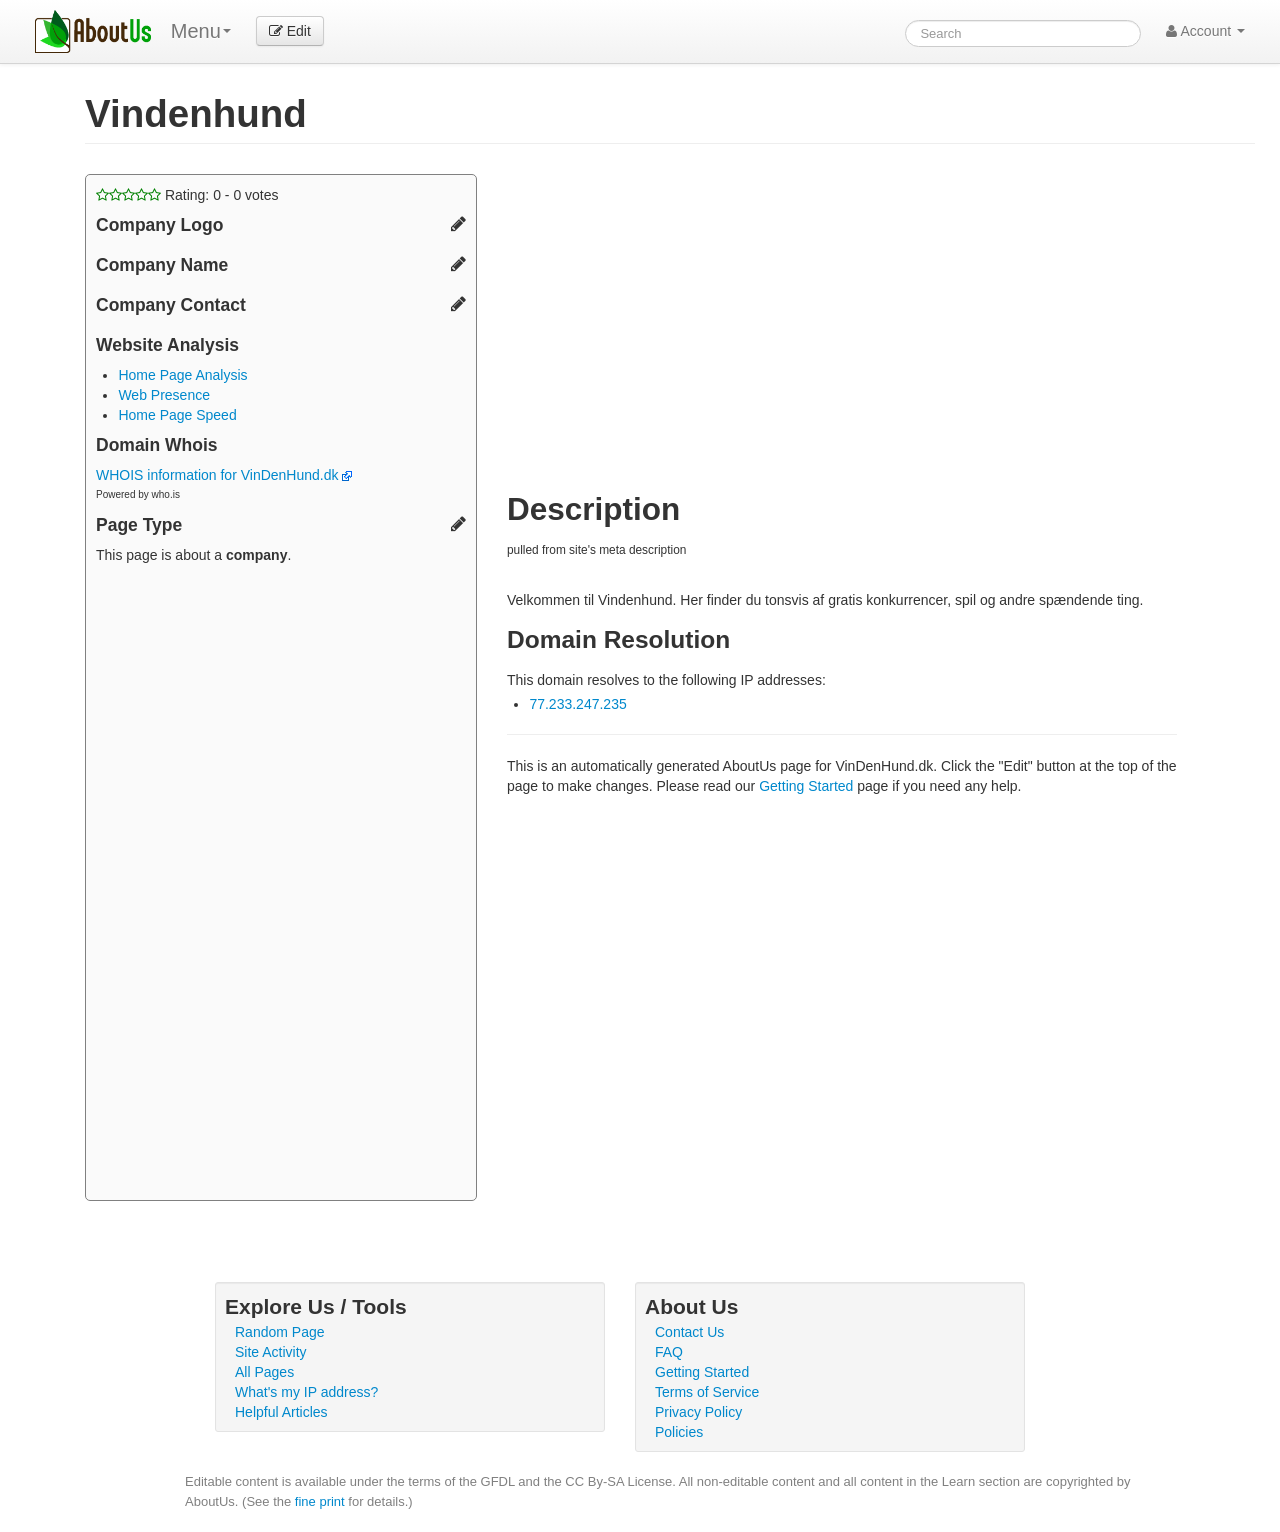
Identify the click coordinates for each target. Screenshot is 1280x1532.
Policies (679, 1432)
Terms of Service (707, 1392)
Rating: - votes (187, 195)
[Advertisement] (281, 885)
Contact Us (689, 1332)
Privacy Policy (698, 1412)
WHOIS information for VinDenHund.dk (224, 475)
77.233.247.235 (577, 704)
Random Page (280, 1332)
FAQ (669, 1352)
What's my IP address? (306, 1392)
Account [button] (1205, 31)
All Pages (264, 1372)
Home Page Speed (177, 415)
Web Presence (164, 395)
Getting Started (806, 786)
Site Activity (271, 1352)
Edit (290, 31)
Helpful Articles (281, 1412)
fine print (320, 1501)
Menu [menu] (201, 31)
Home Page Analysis (182, 375)
